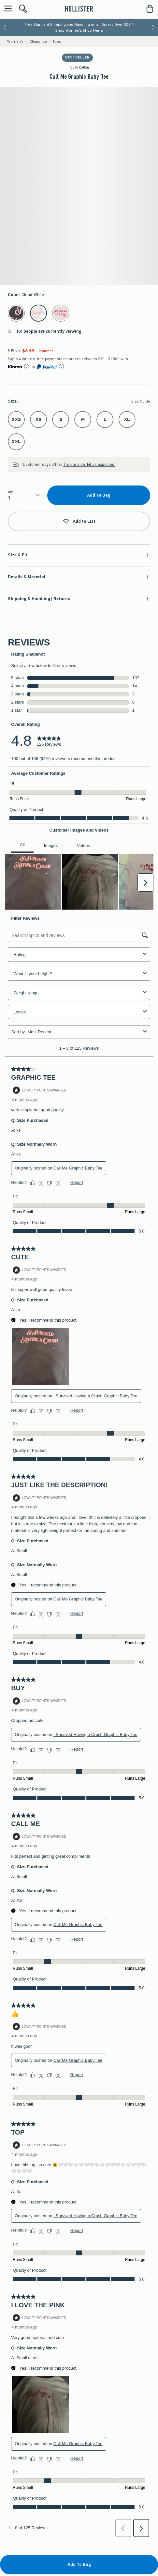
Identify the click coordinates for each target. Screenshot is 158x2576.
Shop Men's (93, 30)
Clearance (38, 41)
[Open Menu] (6, 9)
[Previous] (5, 27)
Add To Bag (98, 495)
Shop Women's (68, 30)
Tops (57, 41)
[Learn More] (27, 367)
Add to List (79, 521)
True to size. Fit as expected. (89, 464)
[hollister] (79, 8)
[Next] (153, 27)
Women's (15, 41)
